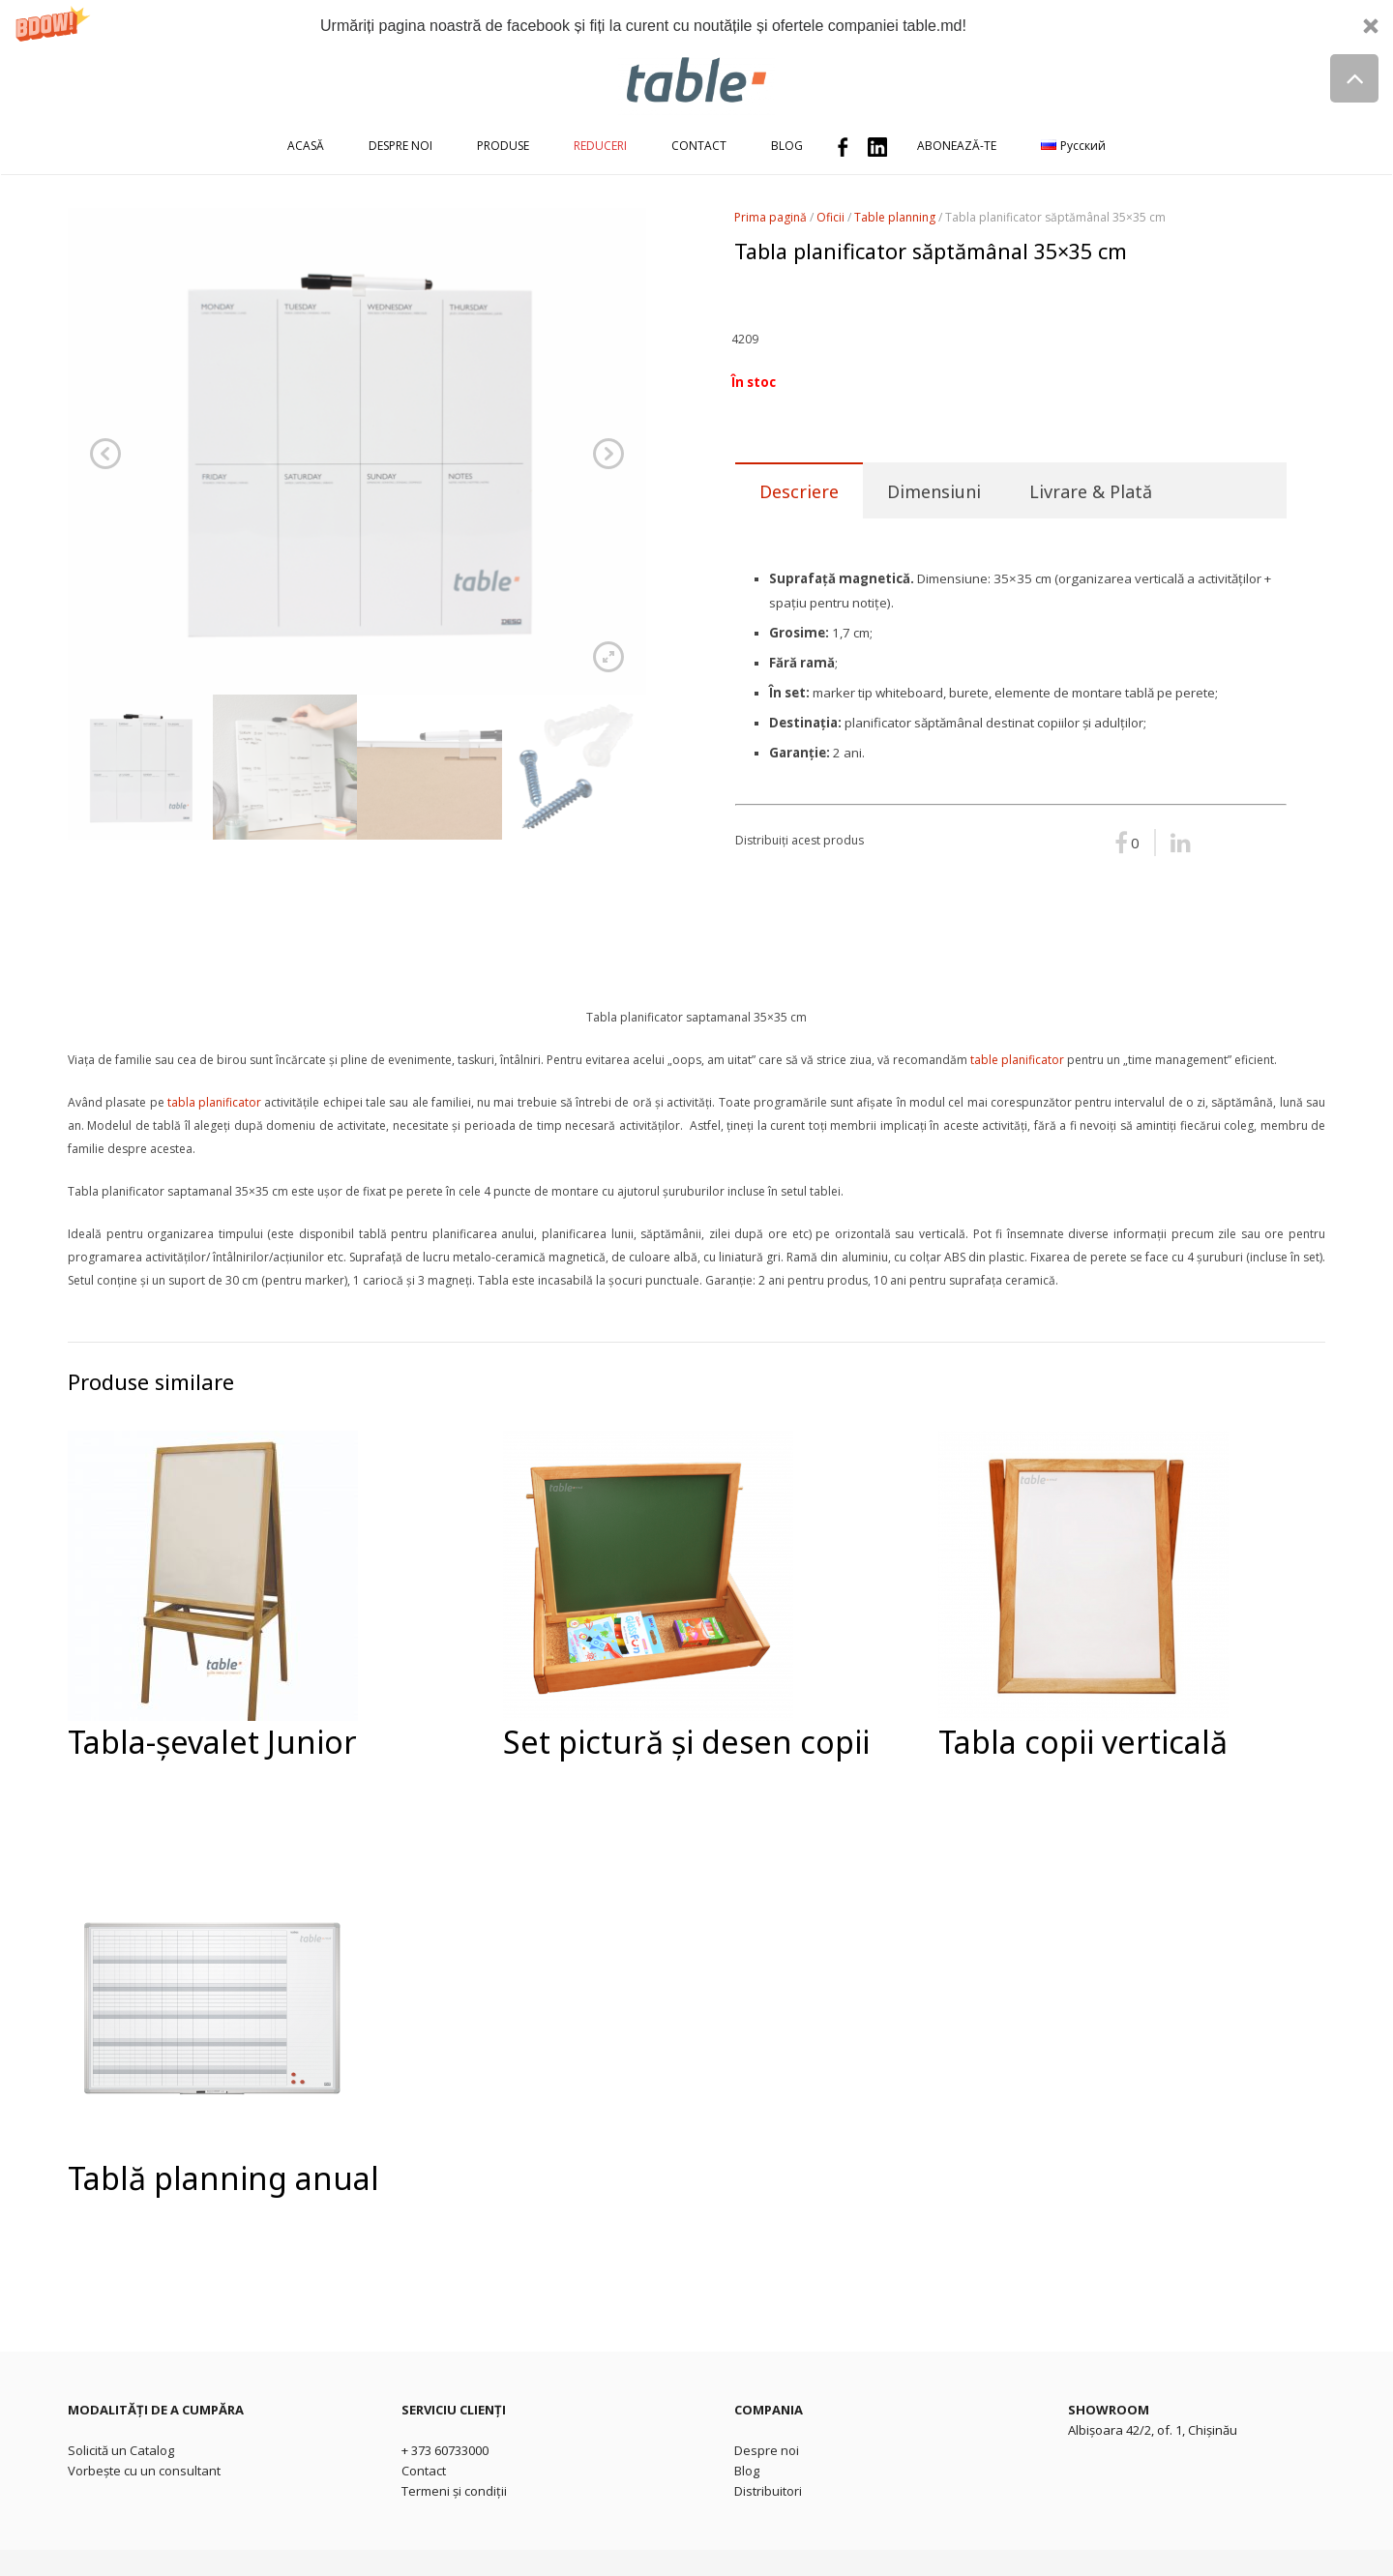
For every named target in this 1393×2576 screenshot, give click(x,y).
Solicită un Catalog (121, 2450)
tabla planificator (214, 1102)
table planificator (1017, 1059)
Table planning (894, 217)
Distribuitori (768, 2491)
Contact (423, 2470)
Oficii (830, 217)
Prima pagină (770, 217)
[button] (696, 25)
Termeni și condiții (454, 2491)
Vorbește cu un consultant (144, 2470)
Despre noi (766, 2450)
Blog (746, 2470)
